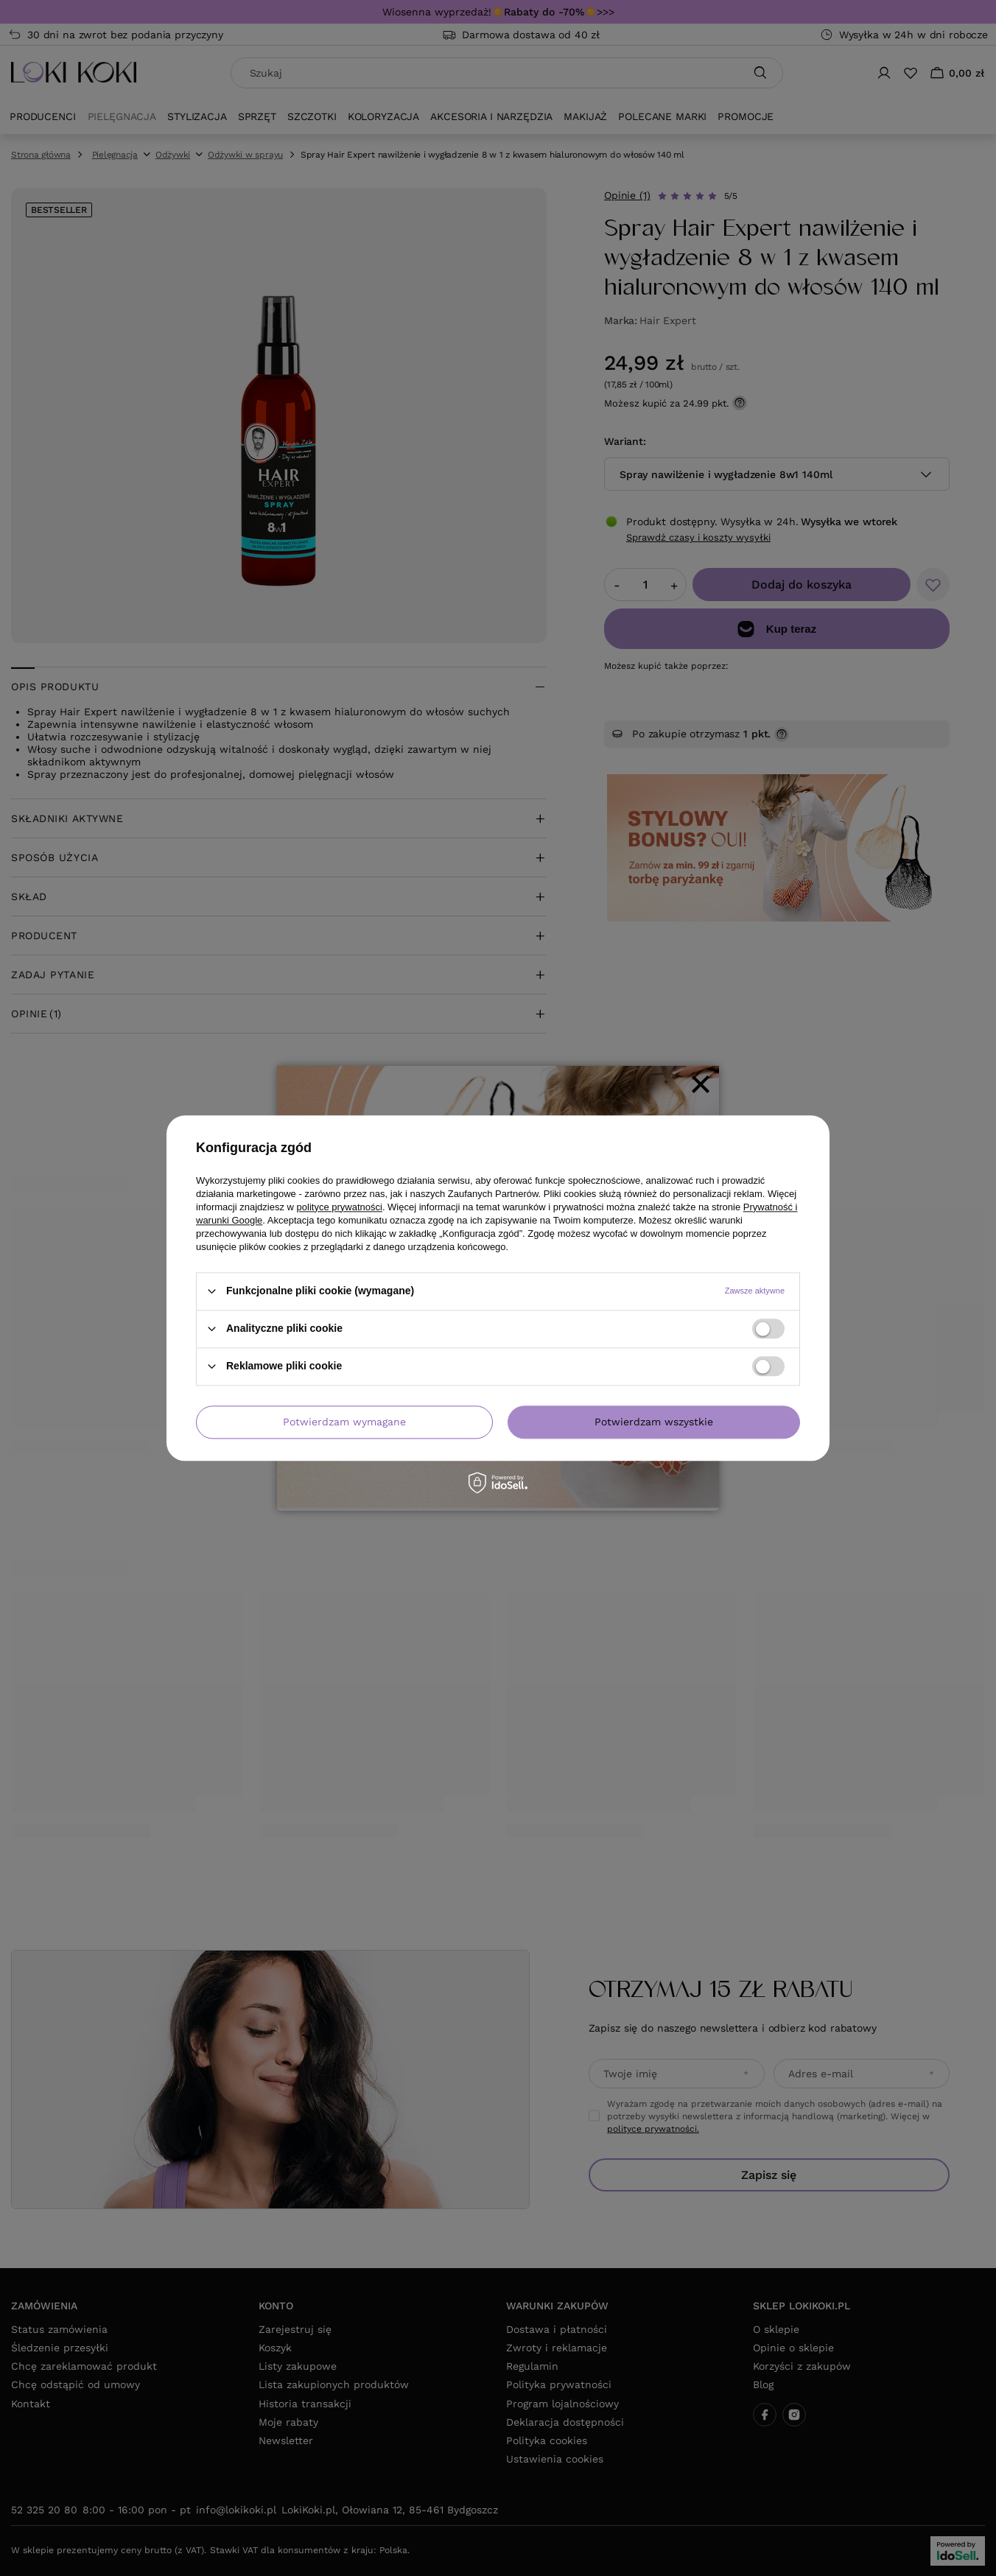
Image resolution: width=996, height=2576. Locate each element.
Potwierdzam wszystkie (654, 1422)
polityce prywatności (339, 1206)
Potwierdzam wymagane (344, 1422)
